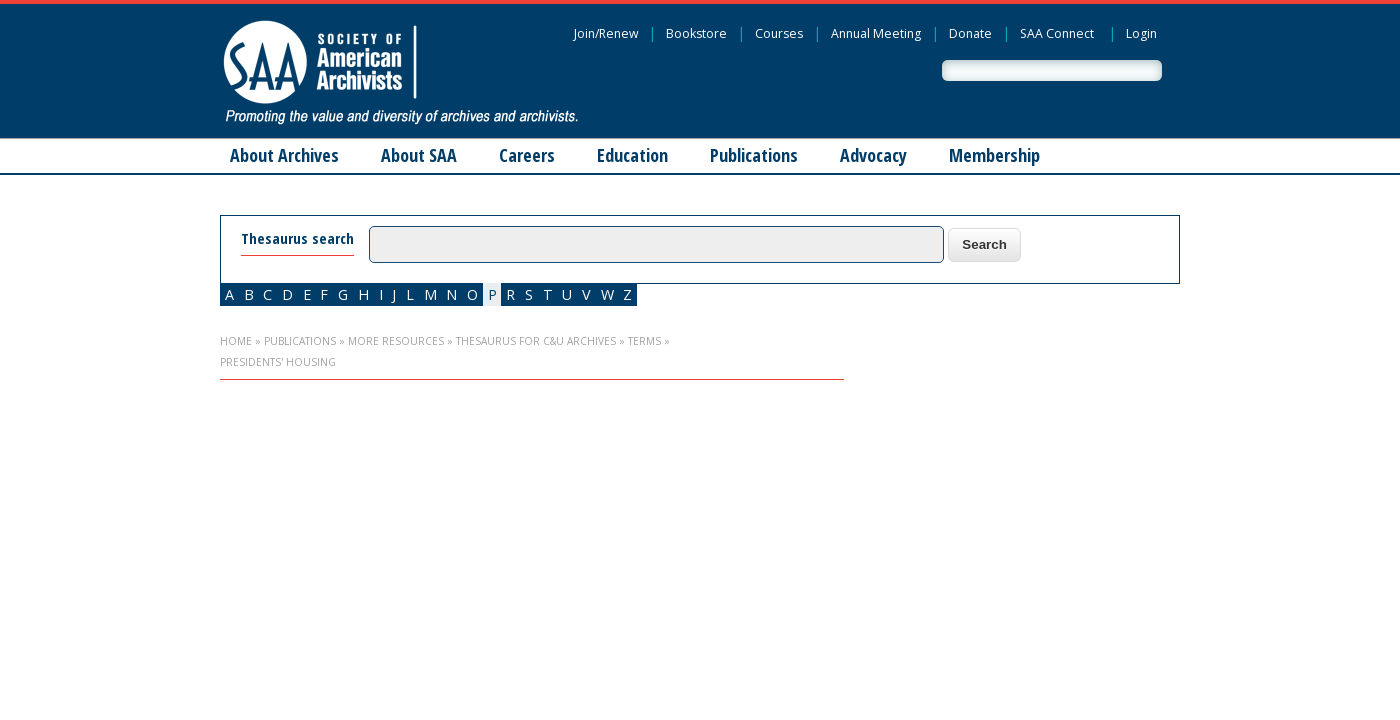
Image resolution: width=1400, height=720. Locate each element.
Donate (970, 33)
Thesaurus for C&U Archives (536, 341)
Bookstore (696, 33)
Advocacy (873, 155)
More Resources (396, 341)
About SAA (419, 155)
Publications (754, 155)
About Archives (284, 155)
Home (236, 341)
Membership (994, 155)
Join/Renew (606, 33)
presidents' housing (278, 362)
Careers (527, 155)
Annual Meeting (876, 33)
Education (632, 155)
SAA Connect (1057, 33)
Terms (644, 341)
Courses (779, 33)
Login (1141, 33)
